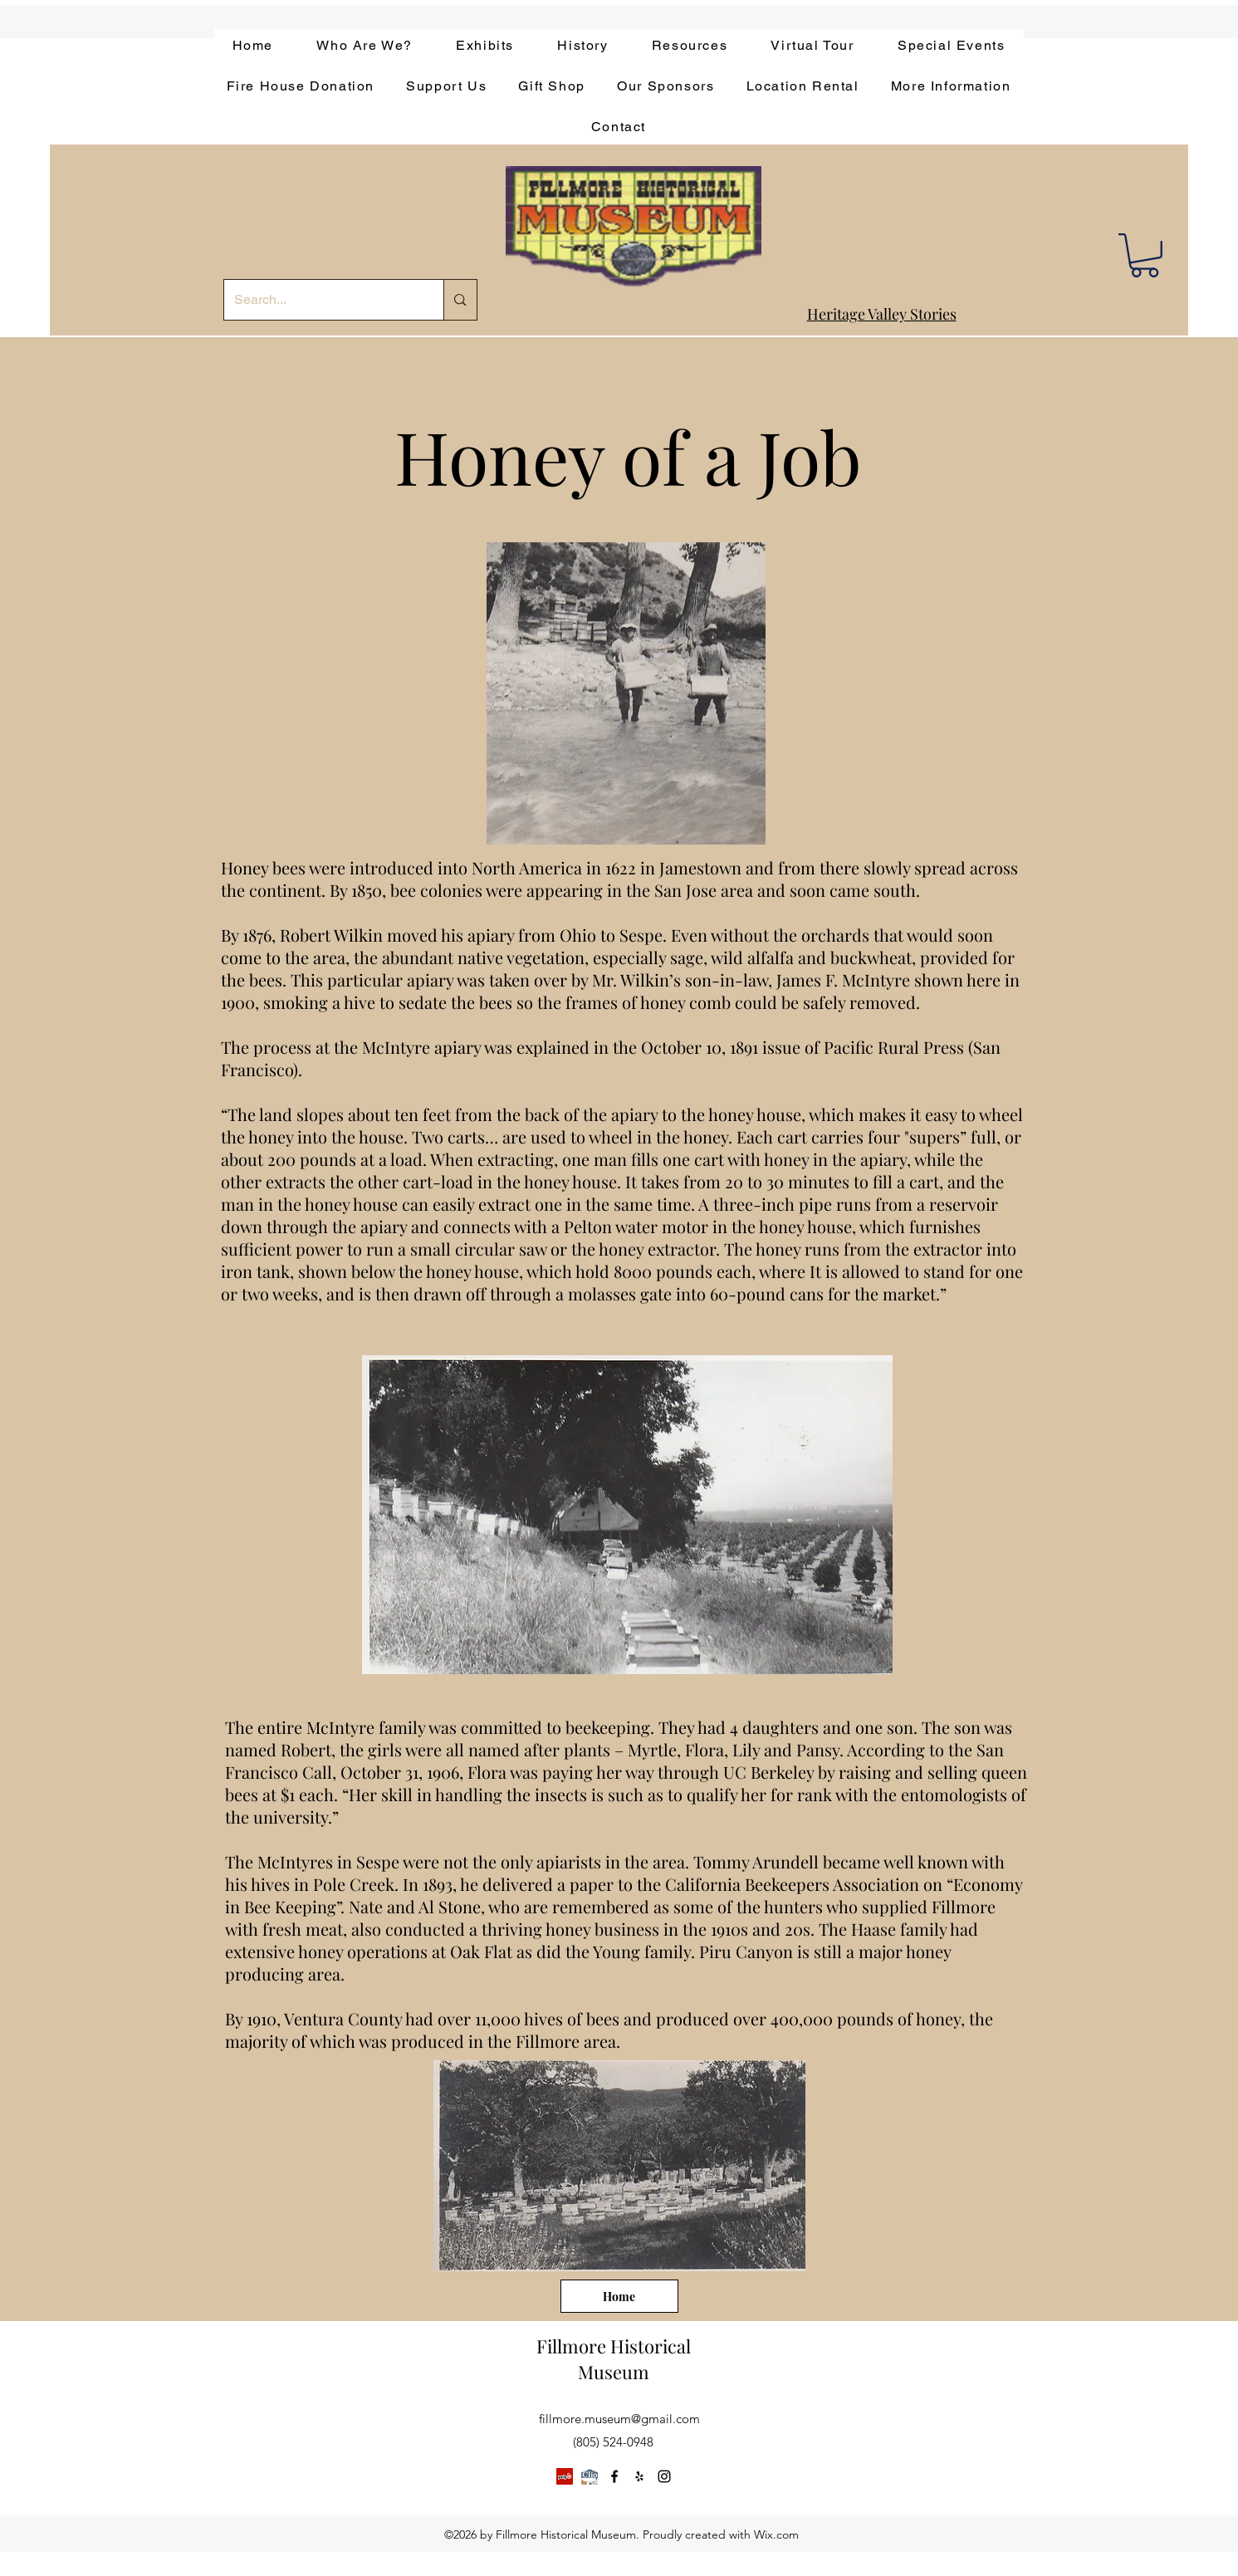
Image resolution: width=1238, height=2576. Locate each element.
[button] (1144, 255)
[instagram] (664, 2476)
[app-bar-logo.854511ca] (589, 2476)
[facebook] (614, 2476)
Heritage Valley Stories (882, 314)
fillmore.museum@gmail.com (619, 2419)
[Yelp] (564, 2476)
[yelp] (639, 2476)
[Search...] (321, 300)
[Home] (619, 2296)
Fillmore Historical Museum (613, 2359)
